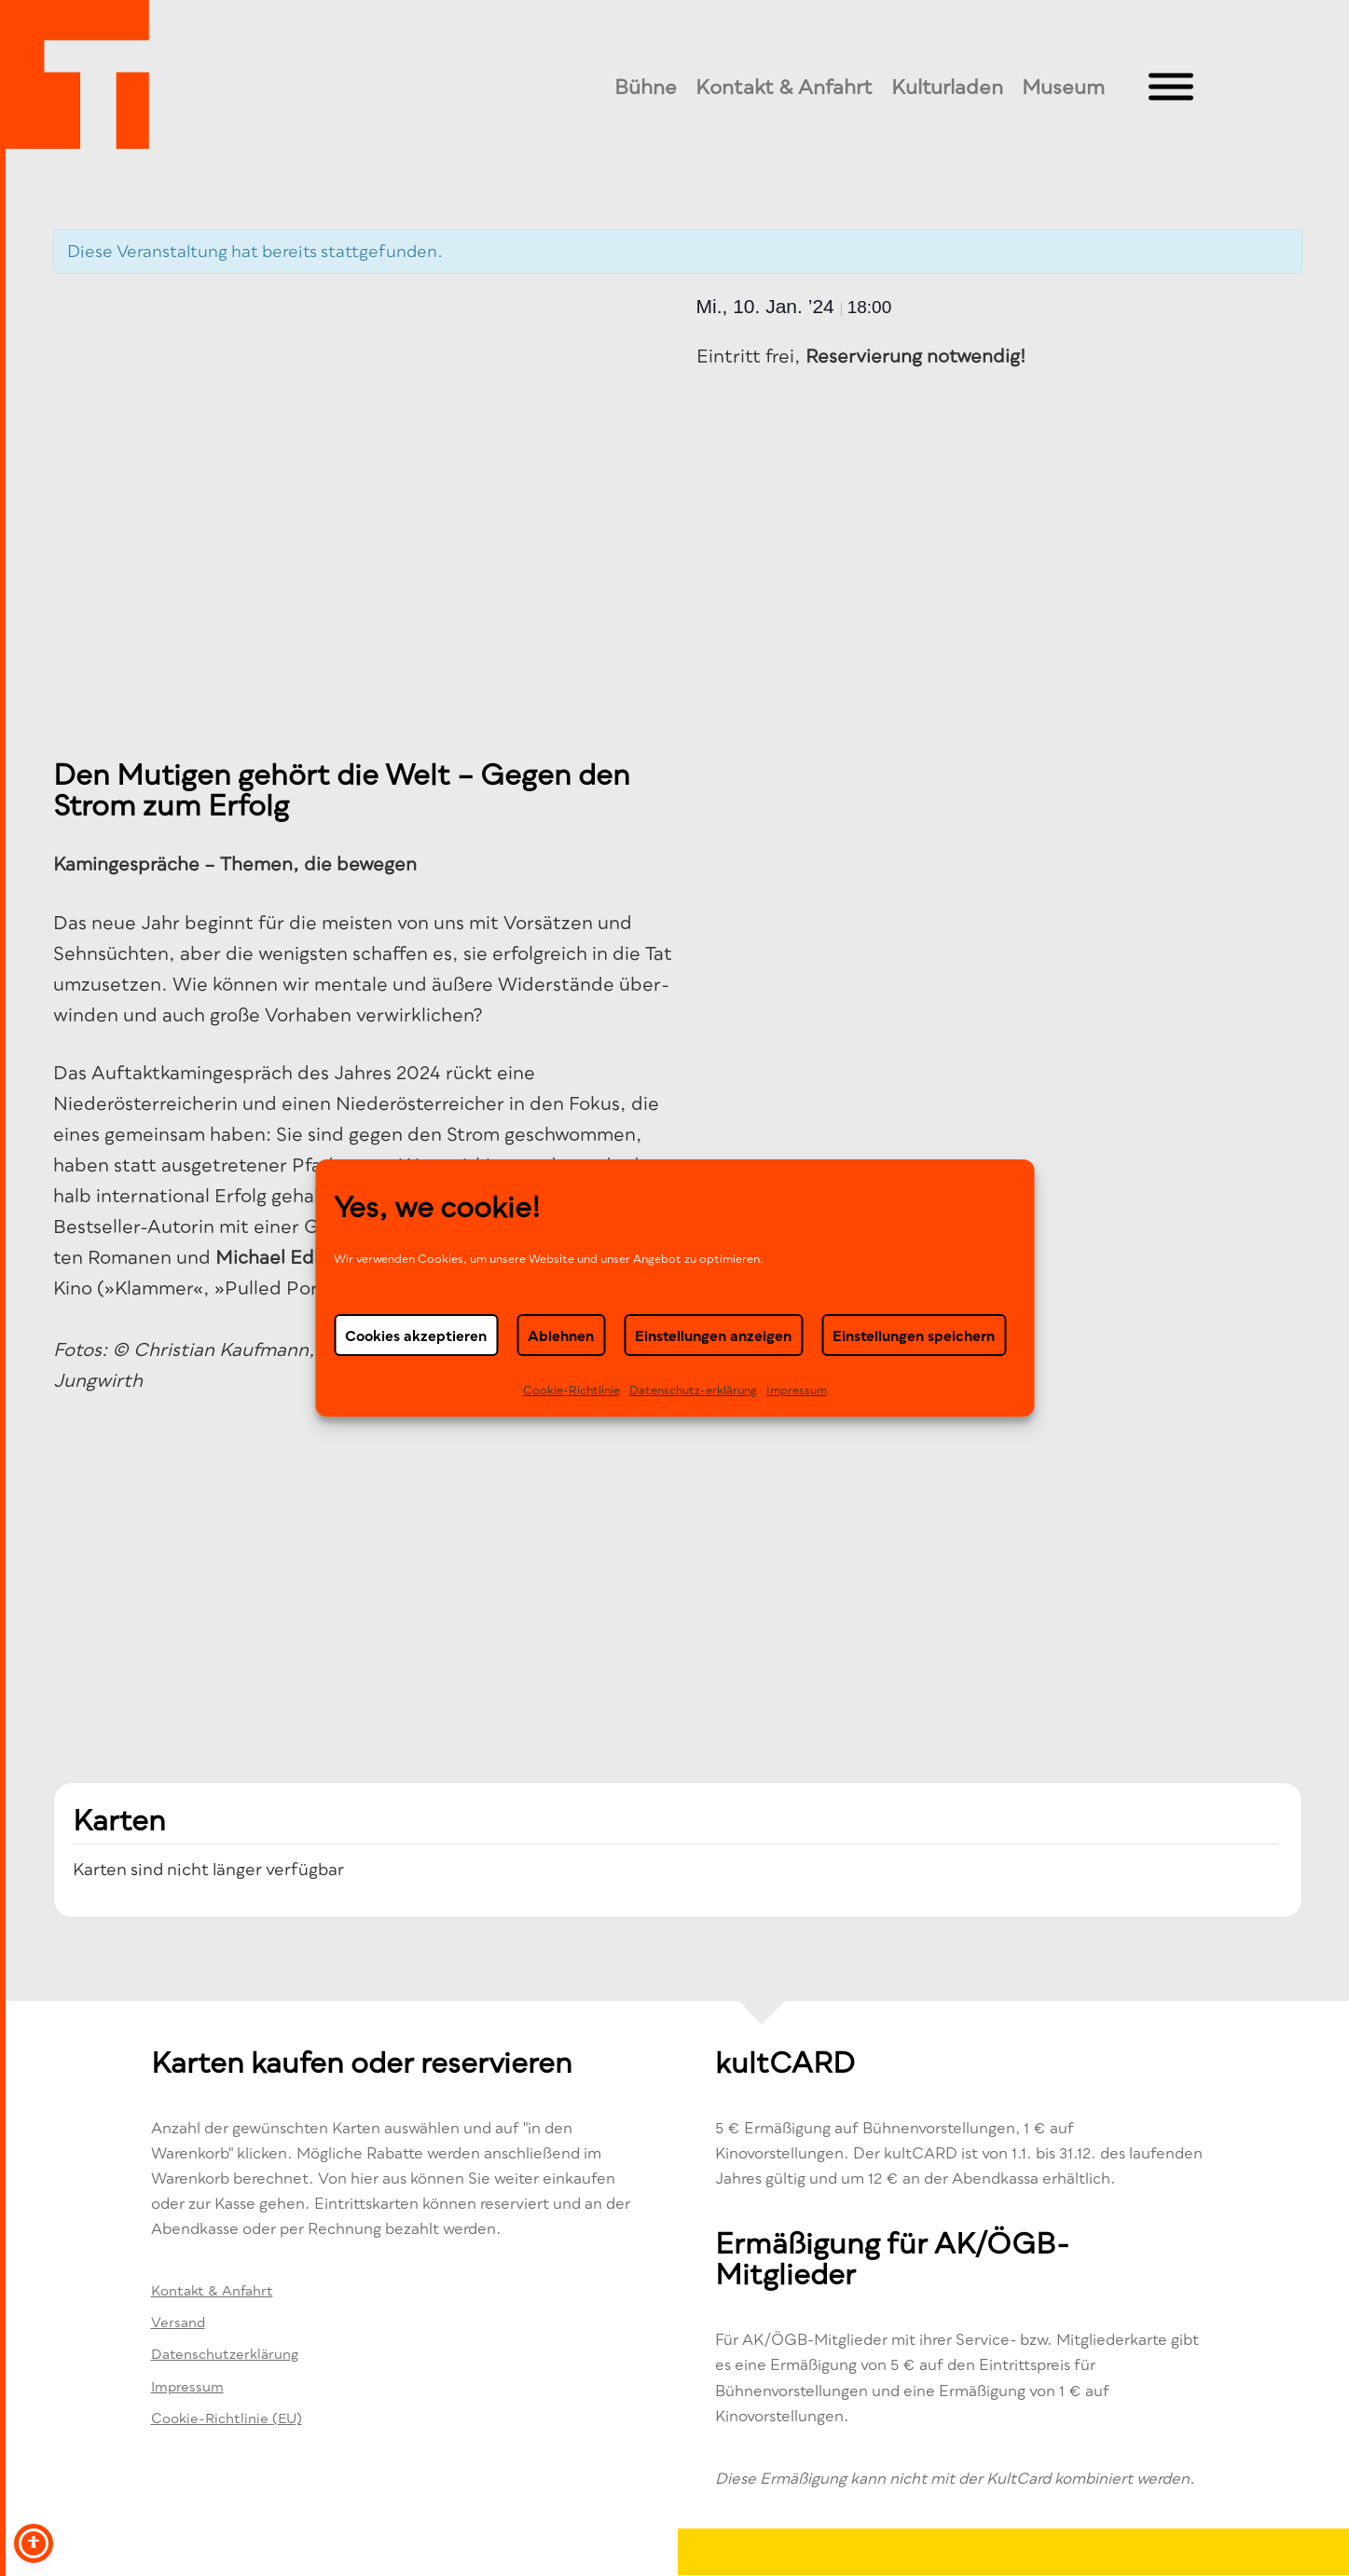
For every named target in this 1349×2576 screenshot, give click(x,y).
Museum (1063, 87)
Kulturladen (947, 87)
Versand (178, 2322)
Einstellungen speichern (914, 1335)
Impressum (796, 1390)
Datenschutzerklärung (224, 2354)
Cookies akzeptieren (416, 1335)
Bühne (645, 87)
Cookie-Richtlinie (571, 1390)
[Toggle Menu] (1171, 87)
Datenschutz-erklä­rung (693, 1390)
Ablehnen (561, 1335)
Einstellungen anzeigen (713, 1335)
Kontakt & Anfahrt (784, 87)
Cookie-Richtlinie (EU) (226, 2418)
